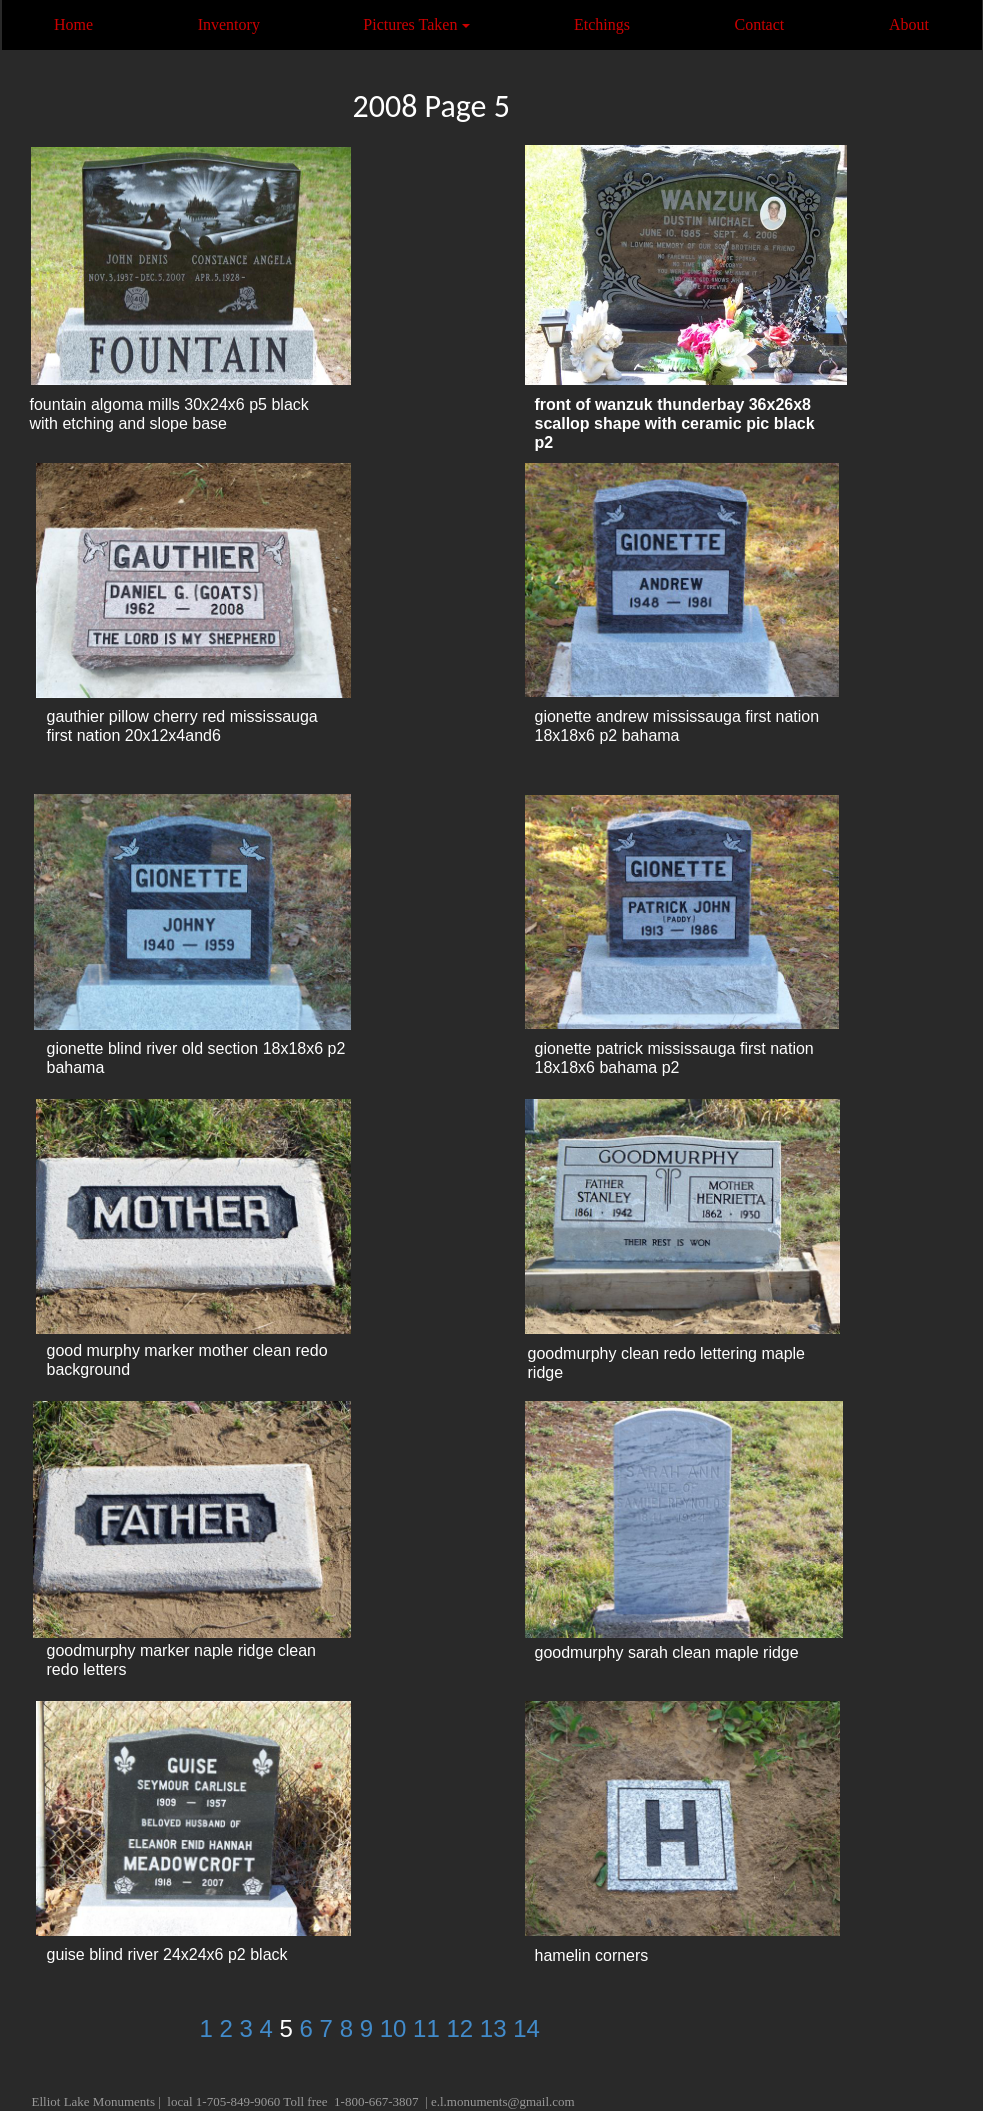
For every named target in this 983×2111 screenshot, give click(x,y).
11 (429, 2028)
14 (526, 2028)
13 (496, 2028)
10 (396, 2028)
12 (462, 2028)
